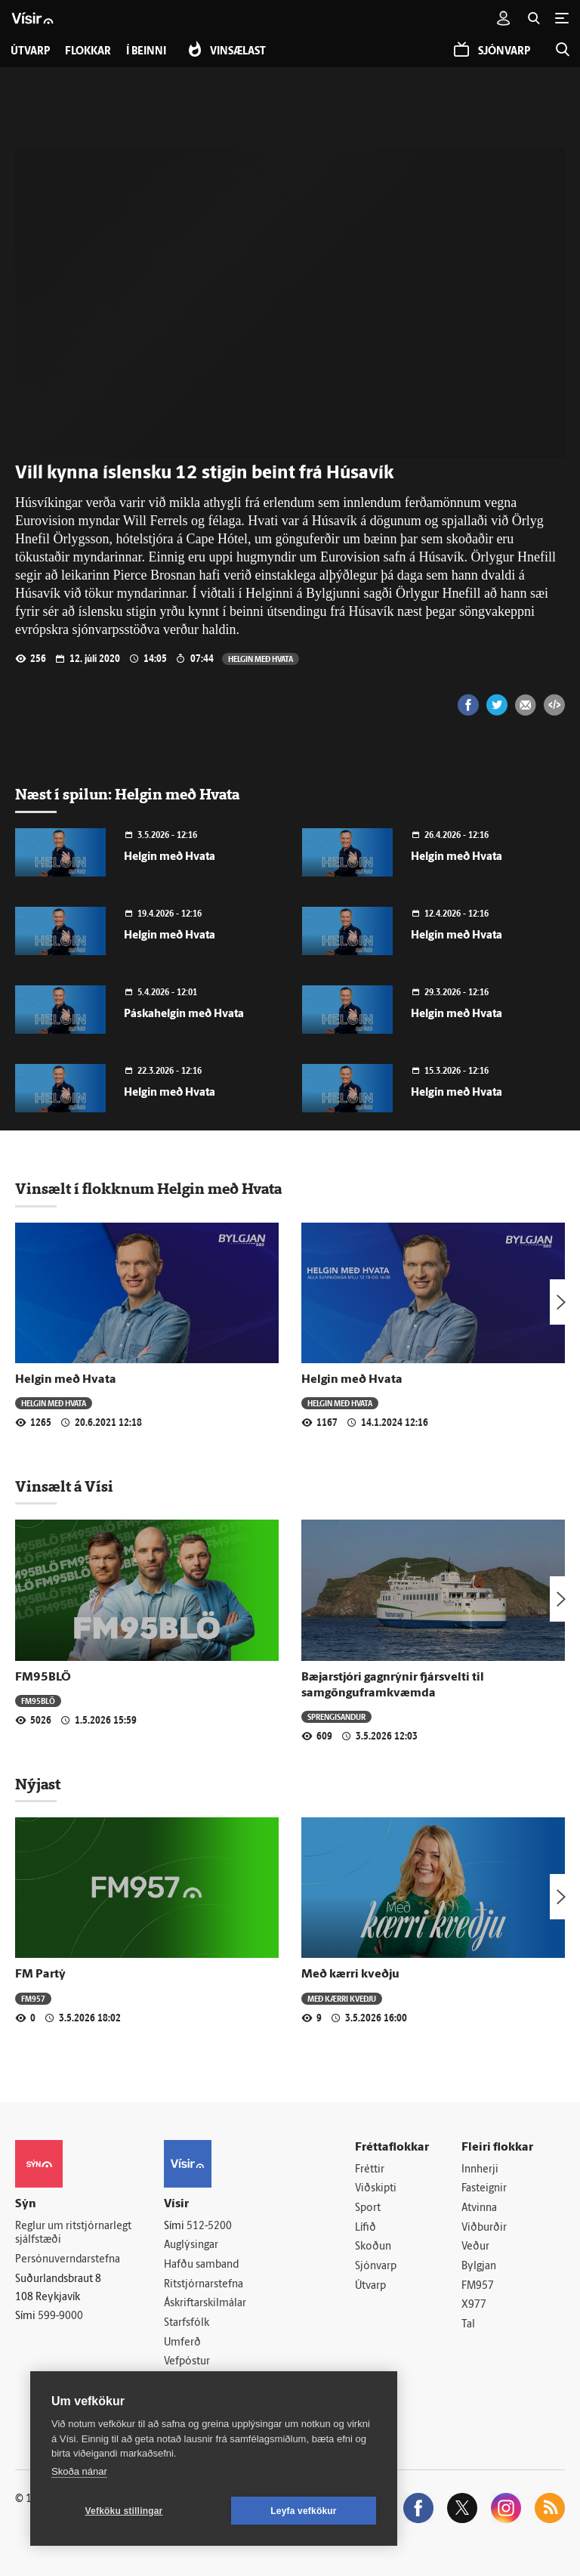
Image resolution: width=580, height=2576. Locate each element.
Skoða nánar (79, 2471)
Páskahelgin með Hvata (184, 1014)
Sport (368, 2208)
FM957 (33, 1998)
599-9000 (60, 2316)
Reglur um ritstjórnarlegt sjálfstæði (73, 2234)
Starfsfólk (186, 2323)
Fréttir (369, 2170)
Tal (468, 2324)
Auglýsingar (191, 2245)
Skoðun (373, 2247)
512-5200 (209, 2226)
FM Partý (40, 1974)
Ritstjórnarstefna (203, 2284)
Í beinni (146, 51)
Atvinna (479, 2208)
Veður (475, 2247)
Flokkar (88, 51)
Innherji (479, 2170)
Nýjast (37, 1784)
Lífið (365, 2228)
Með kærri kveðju (350, 1974)
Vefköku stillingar (124, 2511)
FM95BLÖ (43, 1677)
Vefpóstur (187, 2361)
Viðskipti (375, 2188)
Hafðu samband (201, 2265)
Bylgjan (478, 2266)
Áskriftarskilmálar (205, 2303)
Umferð (182, 2343)
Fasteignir (484, 2188)
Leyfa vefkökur (303, 2511)
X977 (473, 2305)
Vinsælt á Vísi (64, 1486)
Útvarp (370, 2286)
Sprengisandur (336, 1716)
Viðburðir (484, 2228)
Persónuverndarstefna (67, 2259)
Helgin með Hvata (260, 658)
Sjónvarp (375, 2266)
